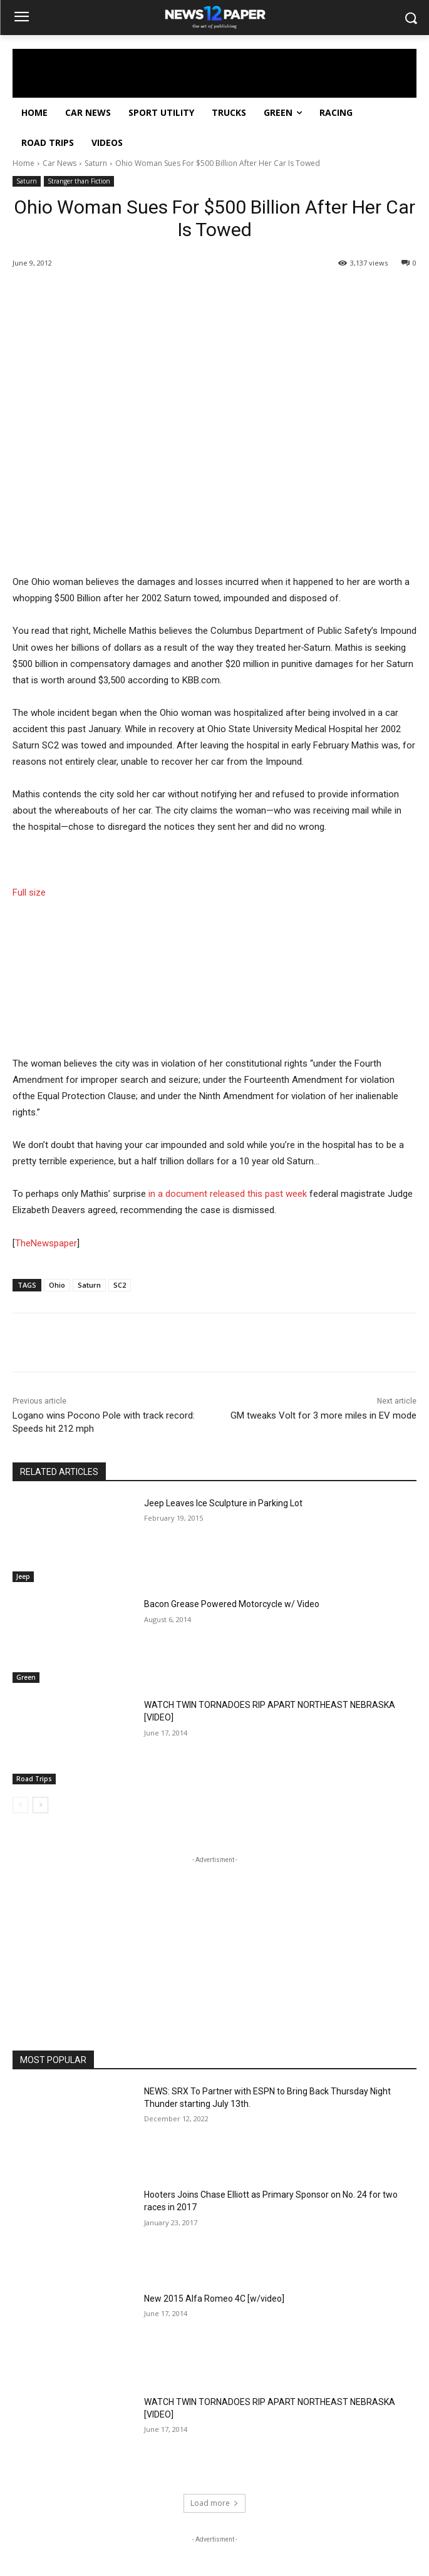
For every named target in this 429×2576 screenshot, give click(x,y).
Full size (29, 892)
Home (23, 163)
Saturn (96, 163)
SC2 (119, 1285)
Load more (214, 2503)
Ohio (57, 1285)
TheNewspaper (46, 1243)
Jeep (23, 1576)
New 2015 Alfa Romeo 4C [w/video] (214, 2299)
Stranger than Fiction (79, 181)
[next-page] (40, 1805)
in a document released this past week (227, 1193)
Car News (59, 163)
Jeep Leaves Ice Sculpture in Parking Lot (223, 1503)
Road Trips (34, 1778)
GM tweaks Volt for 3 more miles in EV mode (323, 1415)
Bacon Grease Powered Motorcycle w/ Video (231, 1604)
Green (26, 1677)
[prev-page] (20, 1805)
